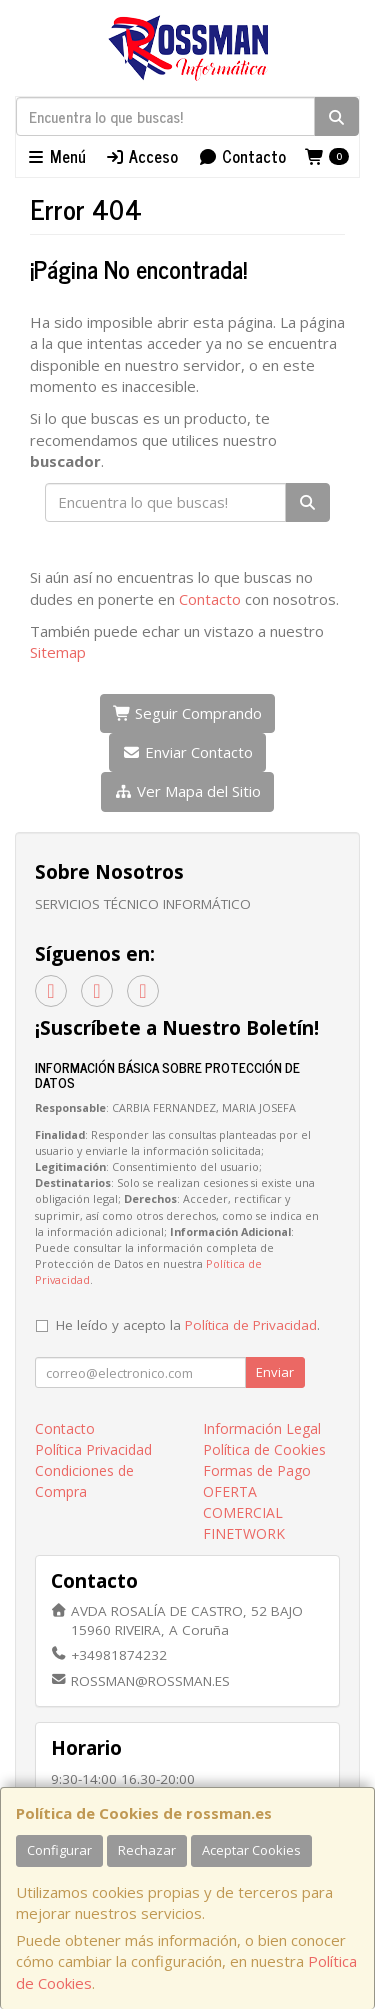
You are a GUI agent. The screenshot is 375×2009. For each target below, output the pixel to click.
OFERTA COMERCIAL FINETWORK (244, 1512)
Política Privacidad (93, 1449)
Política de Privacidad (251, 1325)
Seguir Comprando (188, 713)
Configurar (59, 1850)
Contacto (242, 156)
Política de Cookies (264, 1449)
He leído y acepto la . (188, 1325)
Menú (56, 156)
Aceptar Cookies (251, 1850)
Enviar (275, 1372)
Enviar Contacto (187, 752)
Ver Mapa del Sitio (187, 791)
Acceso (141, 156)
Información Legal (262, 1428)
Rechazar (147, 1850)
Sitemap (58, 652)
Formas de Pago (257, 1470)
